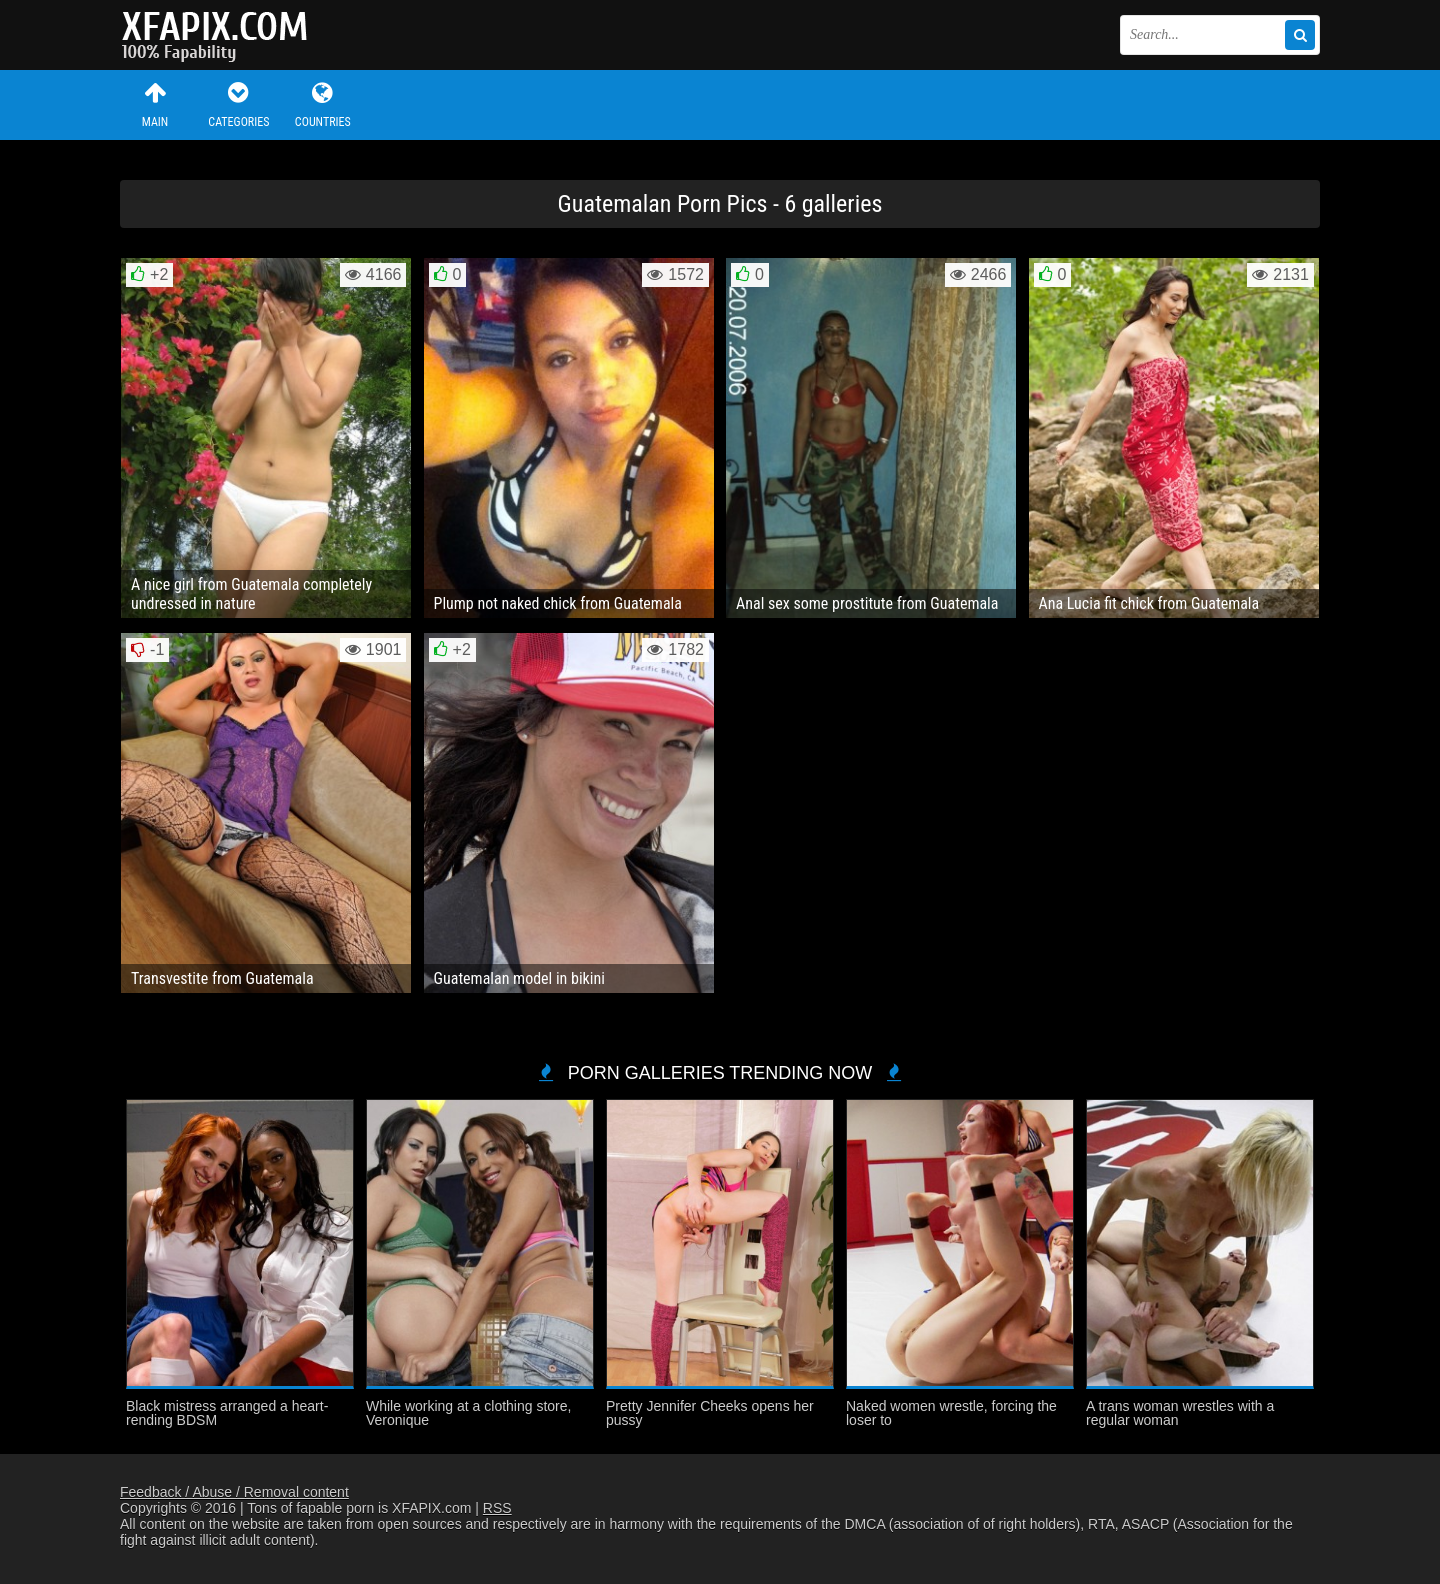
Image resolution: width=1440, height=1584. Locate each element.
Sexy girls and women (220, 35)
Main (155, 104)
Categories (239, 104)
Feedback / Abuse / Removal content (234, 1492)
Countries (323, 104)
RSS (497, 1508)
